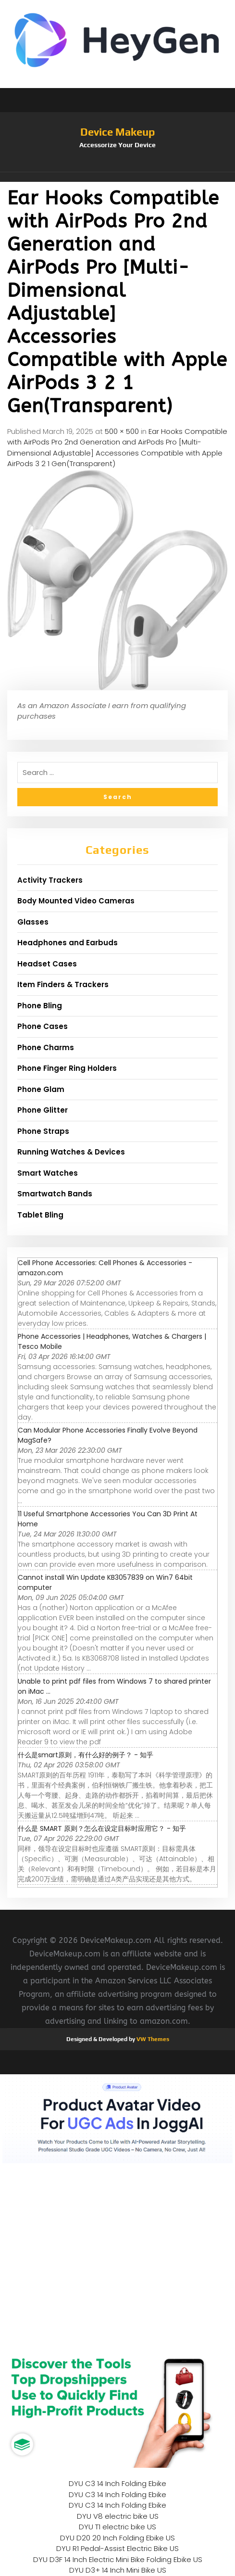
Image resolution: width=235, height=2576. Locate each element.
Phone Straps (43, 1131)
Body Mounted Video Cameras (76, 901)
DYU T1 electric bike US (117, 2527)
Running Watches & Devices (71, 1152)
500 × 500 (122, 431)
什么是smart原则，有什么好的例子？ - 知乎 (85, 1755)
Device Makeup (117, 132)
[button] (117, 177)
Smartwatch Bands (54, 1194)
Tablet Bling (40, 1215)
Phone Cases (42, 1026)
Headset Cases (47, 964)
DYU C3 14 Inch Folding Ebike (117, 2483)
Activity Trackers (50, 880)
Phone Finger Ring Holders (67, 1068)
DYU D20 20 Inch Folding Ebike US (117, 2538)
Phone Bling (39, 1006)
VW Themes (152, 2039)
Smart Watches (47, 1173)
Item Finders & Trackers (63, 984)
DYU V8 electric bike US (118, 2516)
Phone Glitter (42, 1110)
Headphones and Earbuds (67, 943)
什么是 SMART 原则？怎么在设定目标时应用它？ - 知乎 (102, 1828)
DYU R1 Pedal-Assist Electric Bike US (117, 2548)
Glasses (33, 922)
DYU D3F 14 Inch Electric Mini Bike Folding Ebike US (117, 2559)
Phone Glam (40, 1089)
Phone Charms (45, 1047)
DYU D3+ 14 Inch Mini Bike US (117, 2570)
